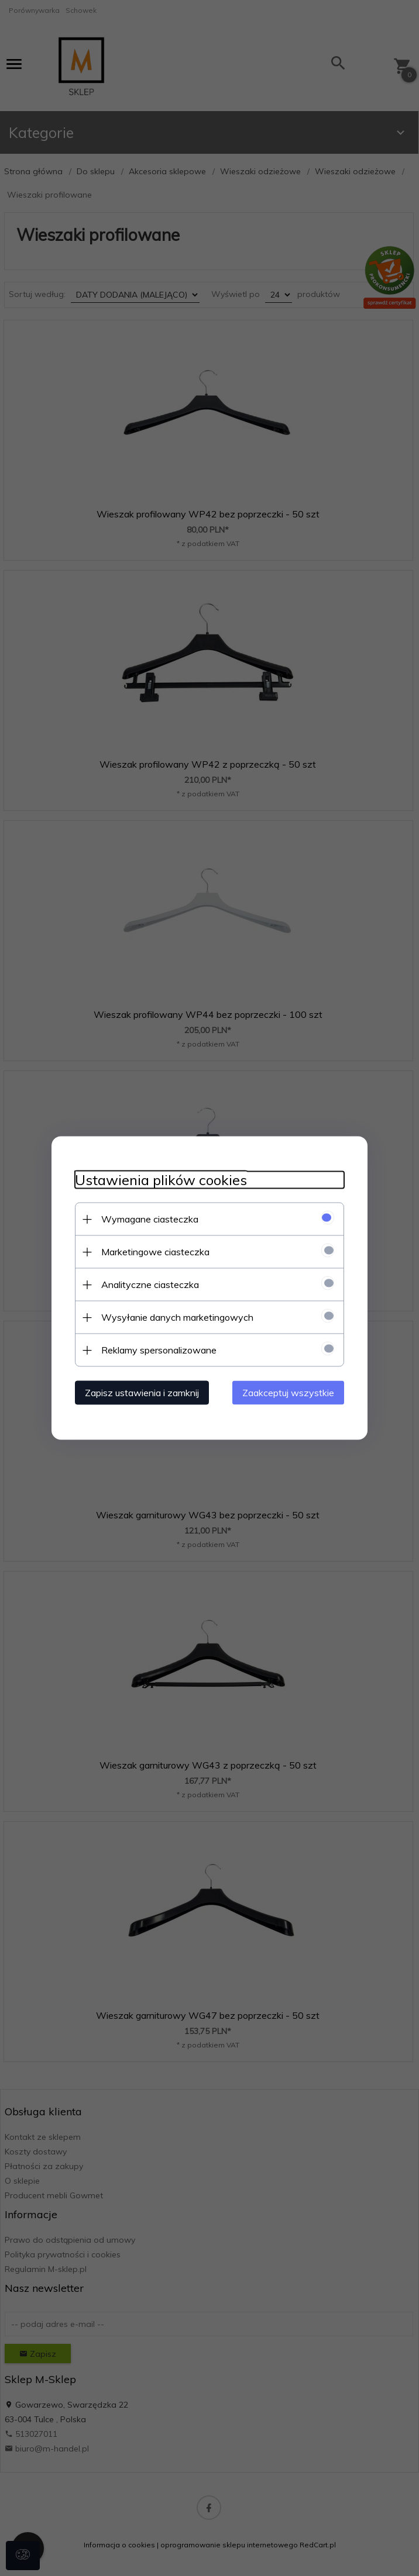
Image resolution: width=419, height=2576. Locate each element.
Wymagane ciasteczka (149, 1219)
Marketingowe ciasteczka (155, 1252)
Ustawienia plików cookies (161, 1180)
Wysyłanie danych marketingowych (177, 1317)
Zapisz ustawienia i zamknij (142, 1393)
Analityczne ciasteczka (150, 1284)
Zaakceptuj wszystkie (288, 1393)
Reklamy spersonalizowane (159, 1350)
